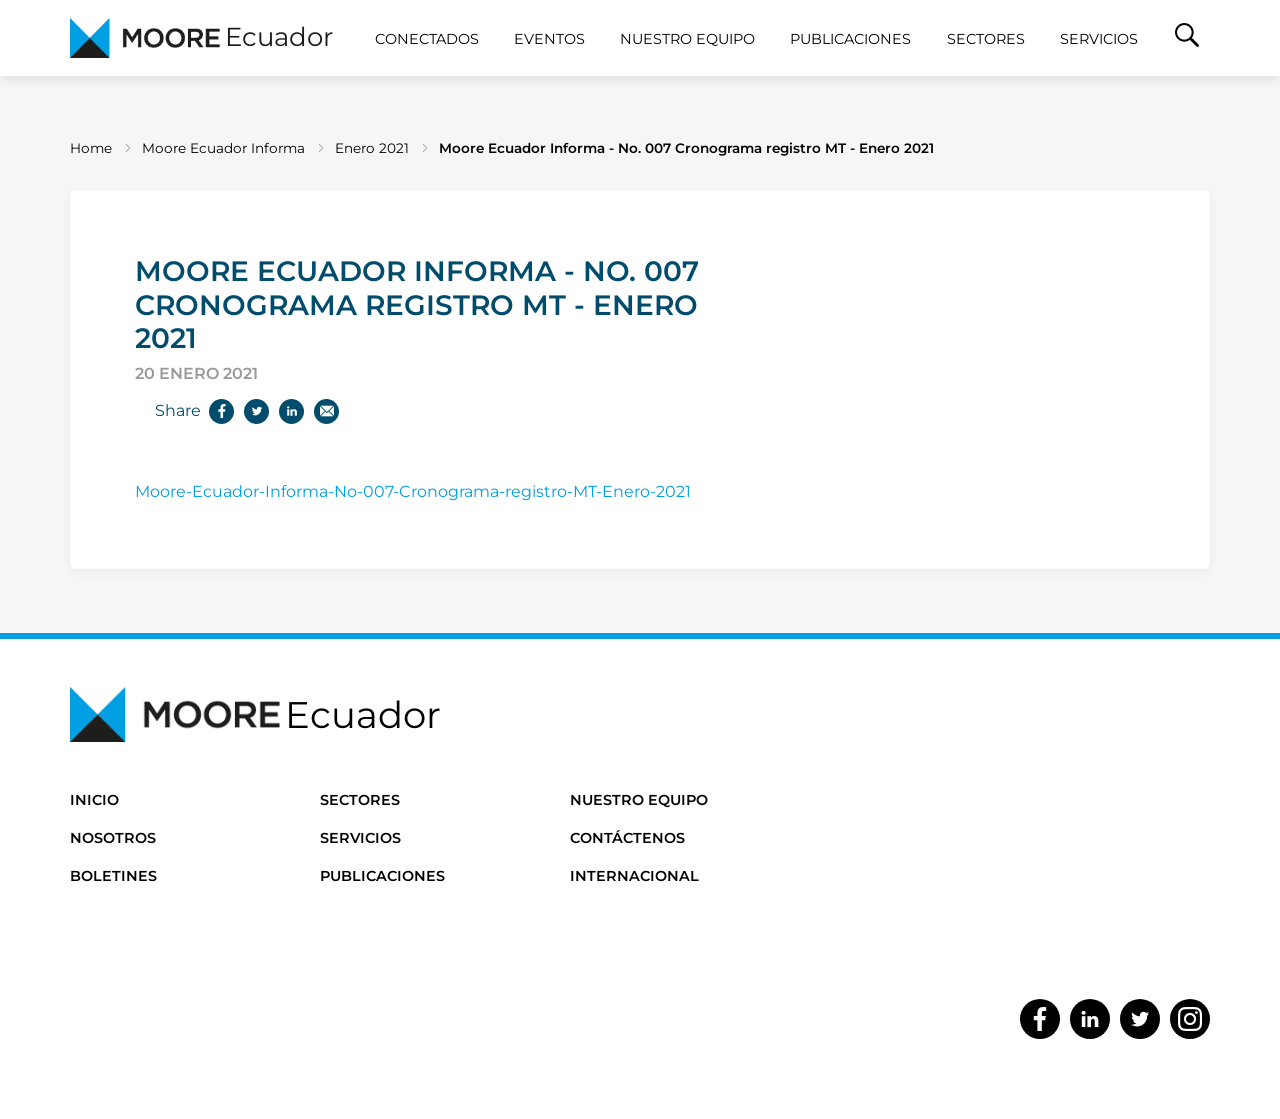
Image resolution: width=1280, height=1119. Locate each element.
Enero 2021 (372, 148)
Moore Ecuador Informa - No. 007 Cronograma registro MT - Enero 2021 (686, 148)
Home (91, 148)
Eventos (549, 39)
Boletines (113, 876)
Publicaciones (850, 39)
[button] (1187, 38)
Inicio (94, 800)
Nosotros (113, 838)
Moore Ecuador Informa (223, 148)
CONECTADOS (427, 39)
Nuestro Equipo (687, 39)
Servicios (1099, 39)
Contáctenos (627, 838)
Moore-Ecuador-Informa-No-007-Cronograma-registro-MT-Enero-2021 (413, 491)
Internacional (634, 876)
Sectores (986, 39)
